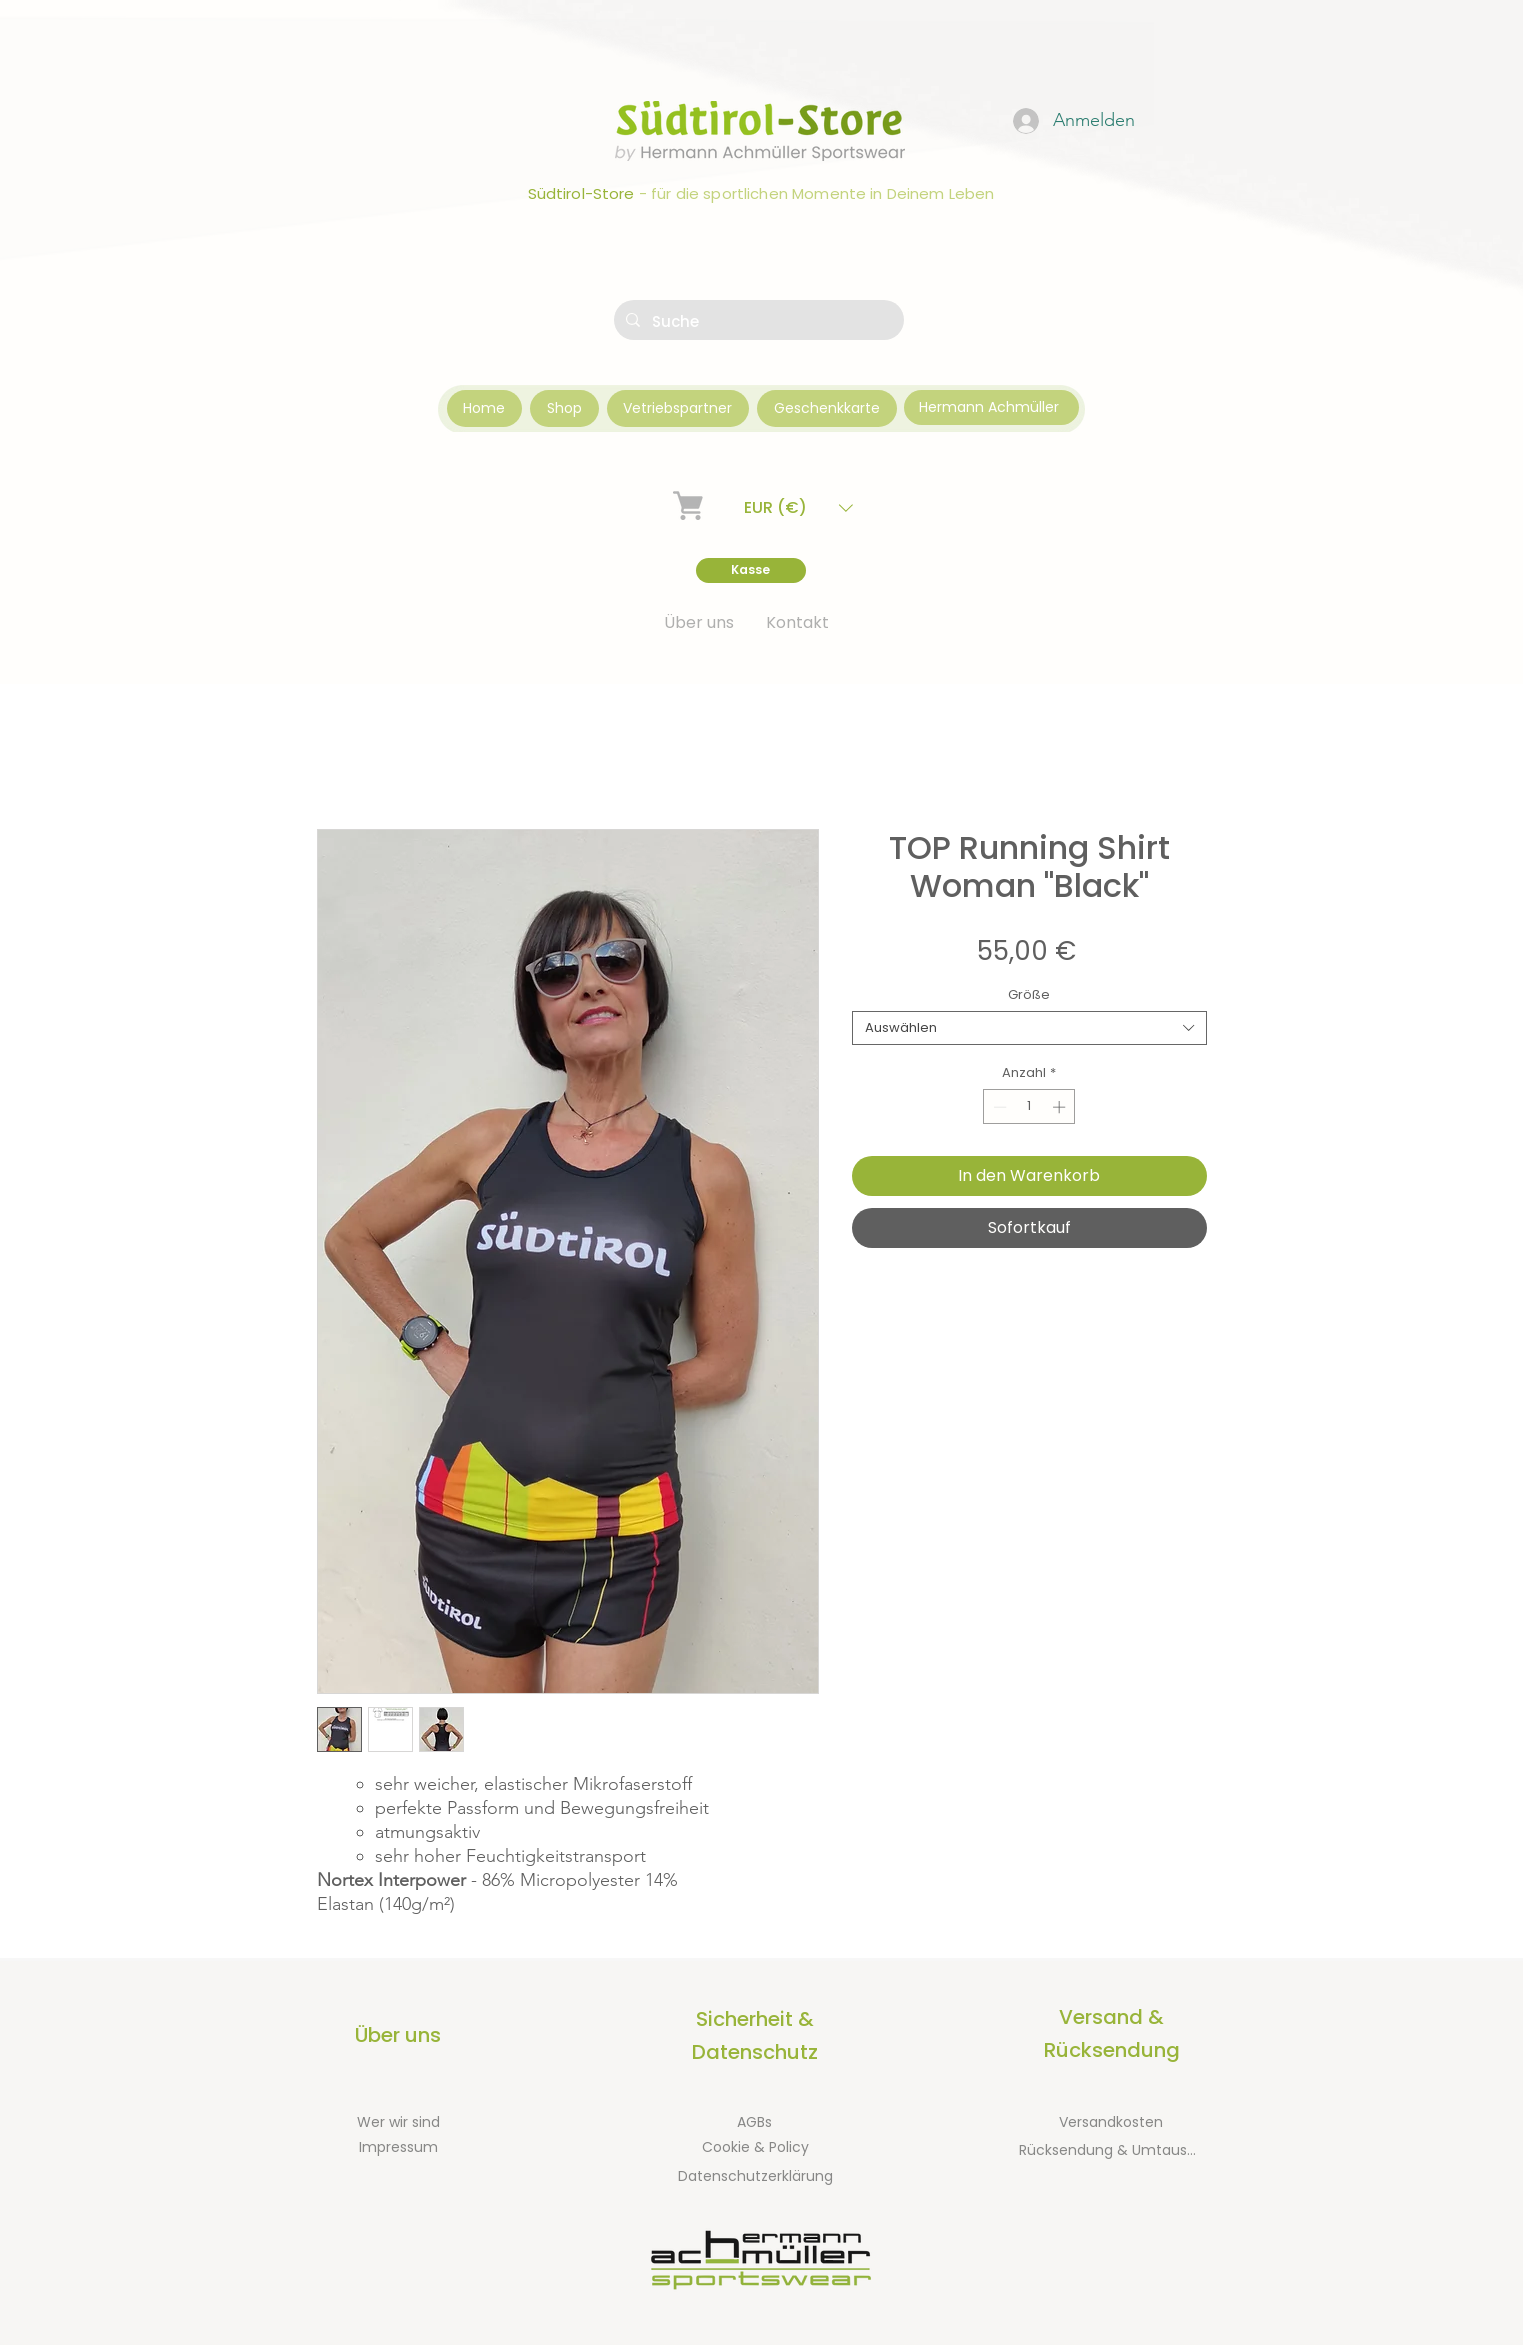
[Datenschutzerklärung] (755, 2177)
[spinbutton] (1029, 1107)
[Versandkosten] (1111, 2123)
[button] (798, 507)
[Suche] (757, 322)
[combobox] (1029, 1028)
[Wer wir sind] (398, 2123)
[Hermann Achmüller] (991, 407)
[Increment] (1061, 1107)
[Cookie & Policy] (756, 2148)
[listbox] (798, 507)
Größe (1029, 994)
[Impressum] (399, 2148)
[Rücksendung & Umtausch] (1111, 2150)
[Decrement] (998, 1107)
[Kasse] (751, 570)
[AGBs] (754, 2123)
